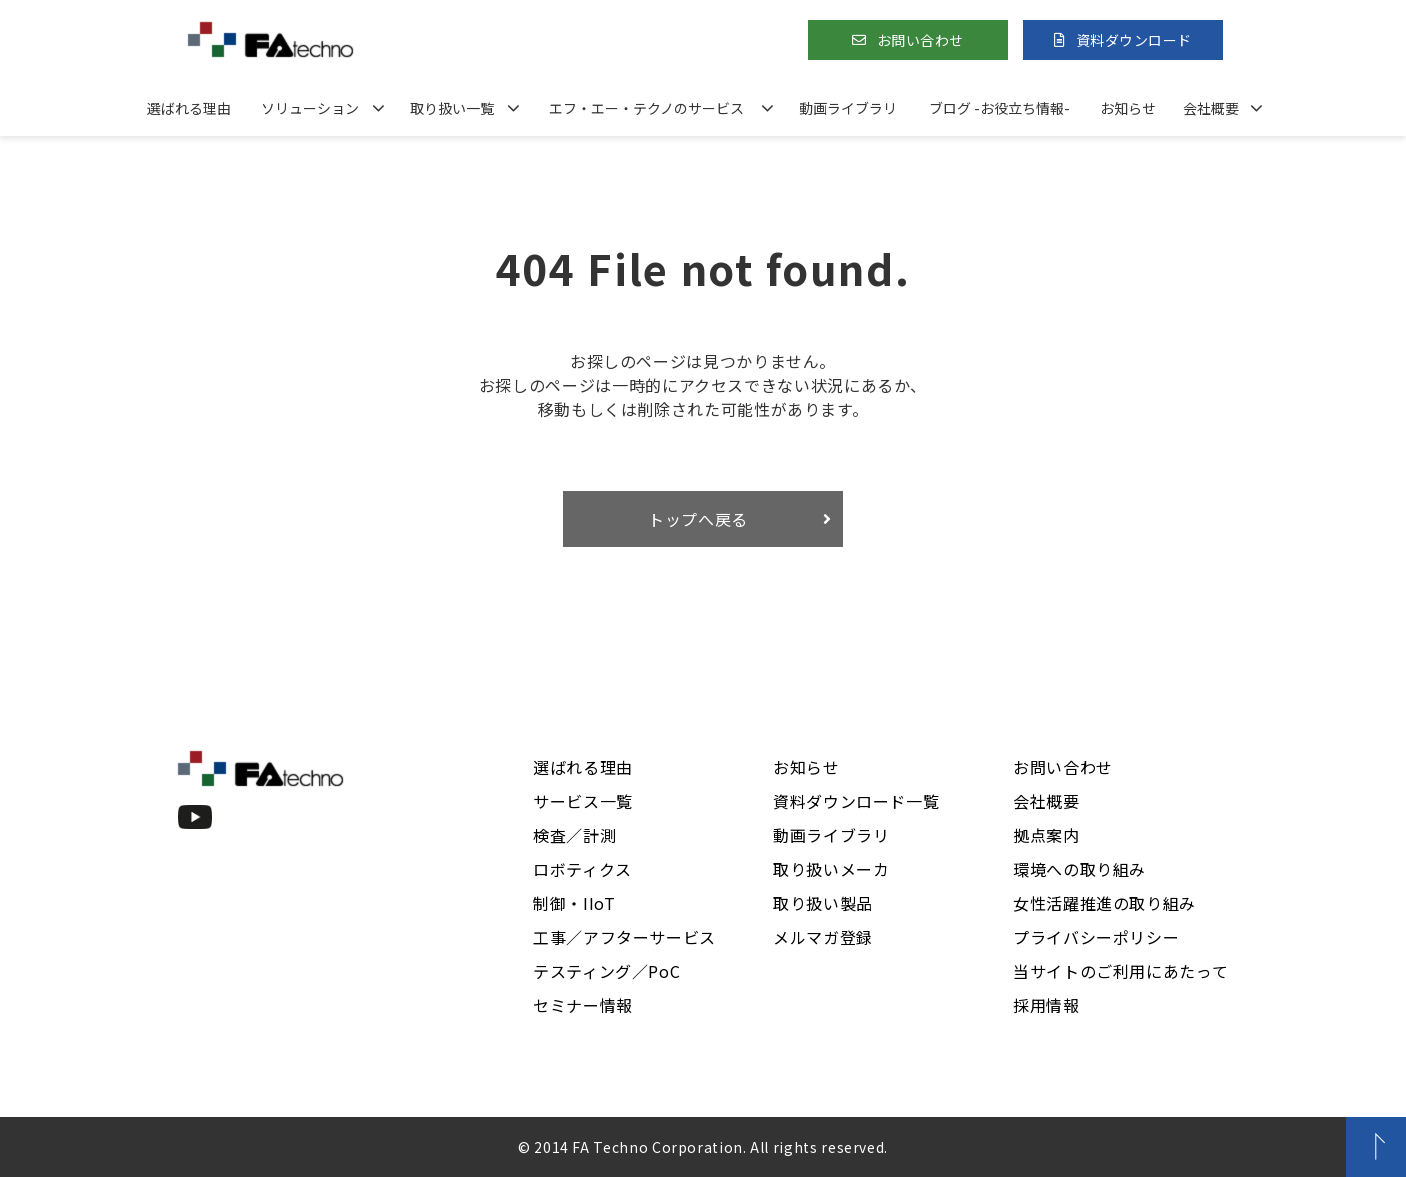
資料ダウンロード (1134, 40)
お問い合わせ (920, 40)
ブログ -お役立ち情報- (999, 108)
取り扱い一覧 (452, 108)
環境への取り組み (1079, 869)
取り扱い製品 (823, 903)
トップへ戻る (698, 519)
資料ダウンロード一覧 (856, 801)
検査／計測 (574, 835)
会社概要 (1211, 108)
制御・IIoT (574, 903)
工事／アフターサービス (624, 937)
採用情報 (1046, 1005)
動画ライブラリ (848, 108)
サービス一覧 (583, 801)
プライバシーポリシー (1096, 937)
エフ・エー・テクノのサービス (646, 108)
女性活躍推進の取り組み (1104, 903)
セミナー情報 (583, 1005)
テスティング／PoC (606, 971)
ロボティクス (582, 869)
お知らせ (1128, 108)
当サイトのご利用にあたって (1120, 971)
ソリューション (310, 108)
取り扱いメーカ (831, 869)
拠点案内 (1046, 835)
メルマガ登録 (823, 937)
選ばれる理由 (189, 108)
